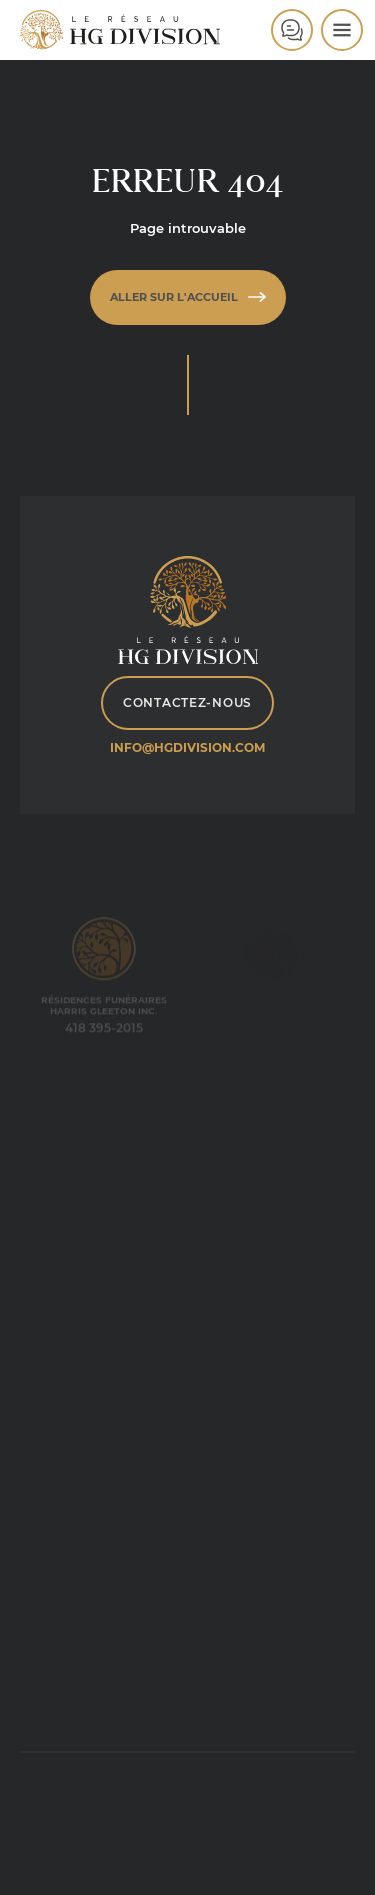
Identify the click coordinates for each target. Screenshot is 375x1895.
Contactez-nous (187, 702)
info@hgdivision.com (187, 747)
